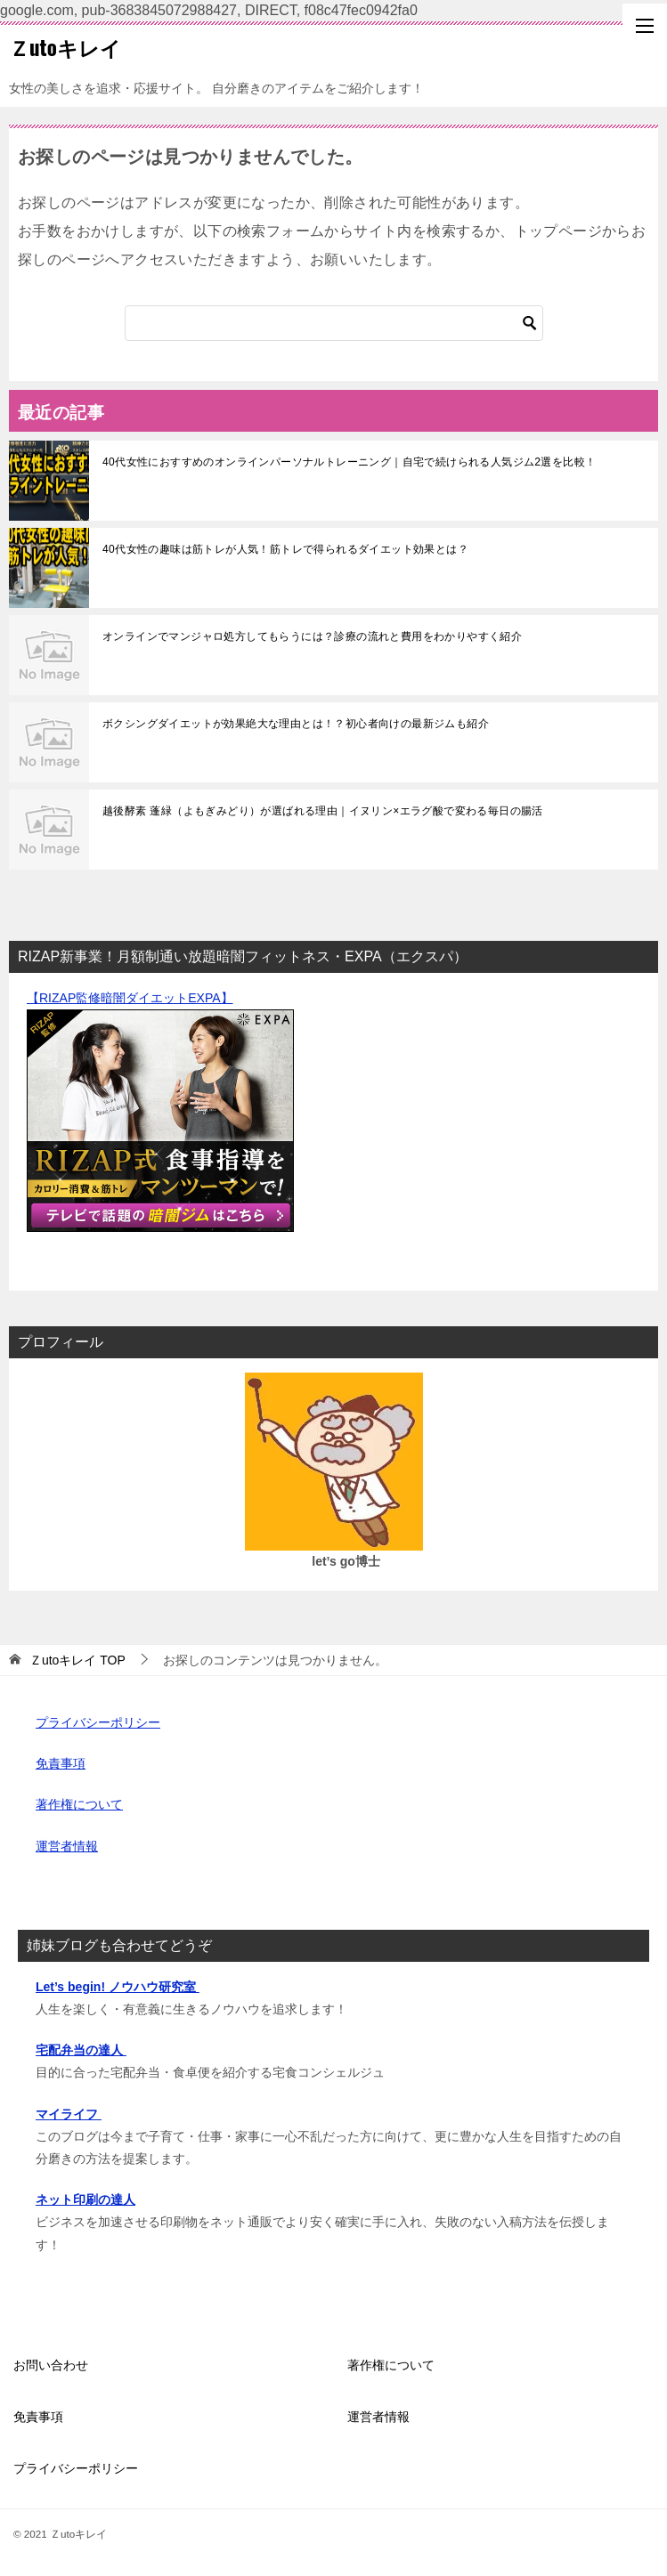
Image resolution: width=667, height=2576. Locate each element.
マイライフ (69, 2114)
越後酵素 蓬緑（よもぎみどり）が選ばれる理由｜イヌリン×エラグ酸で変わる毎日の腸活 (322, 811)
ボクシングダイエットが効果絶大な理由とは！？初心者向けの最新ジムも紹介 (295, 723)
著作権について (79, 1804)
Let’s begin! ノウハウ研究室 (117, 1987)
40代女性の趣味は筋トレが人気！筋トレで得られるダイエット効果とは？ (285, 549)
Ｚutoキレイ (65, 47)
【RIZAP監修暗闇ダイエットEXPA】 (130, 998)
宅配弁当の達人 (81, 2050)
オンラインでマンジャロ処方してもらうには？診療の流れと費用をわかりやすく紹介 (312, 636)
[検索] (334, 323)
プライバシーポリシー (98, 1722)
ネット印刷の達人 (85, 2199)
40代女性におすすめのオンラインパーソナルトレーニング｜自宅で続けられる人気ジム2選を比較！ (349, 462)
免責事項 (60, 1763)
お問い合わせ (50, 2365)
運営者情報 (67, 1846)
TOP (77, 1660)
